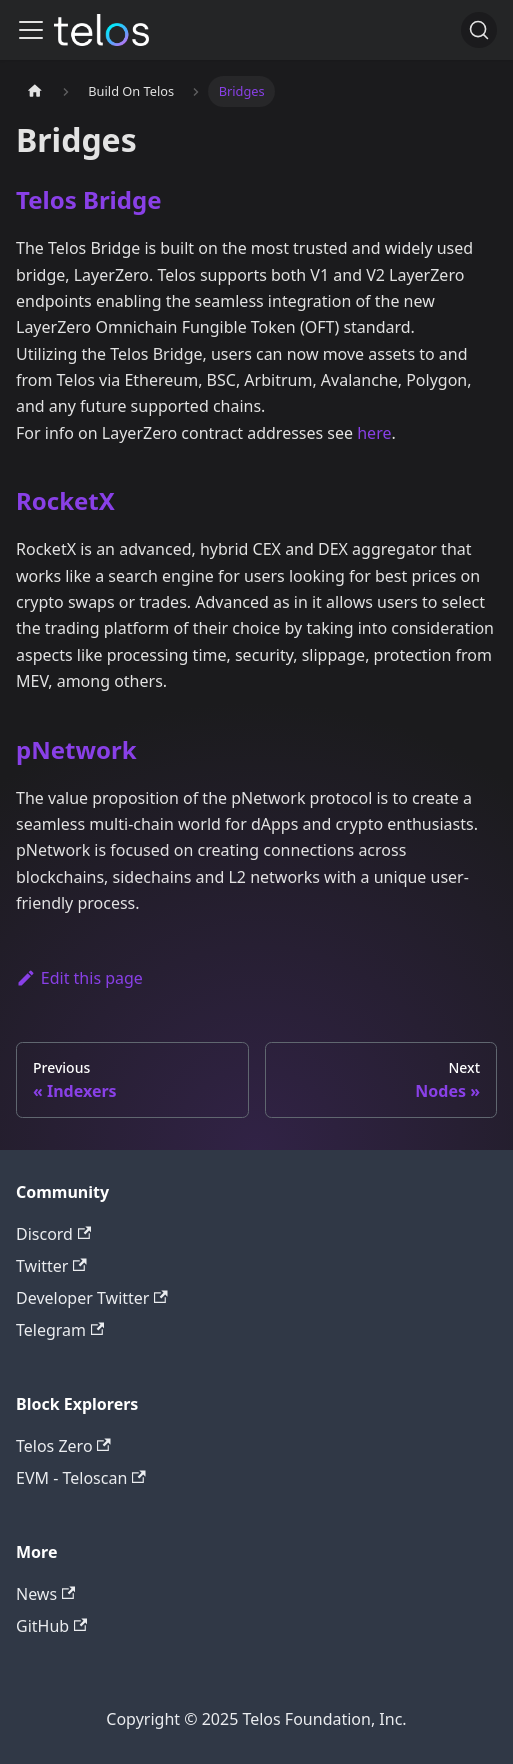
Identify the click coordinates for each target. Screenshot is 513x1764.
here (374, 433)
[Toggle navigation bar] (31, 30)
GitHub (51, 1626)
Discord (53, 1234)
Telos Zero (63, 1446)
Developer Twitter (92, 1298)
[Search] (479, 30)
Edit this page (79, 978)
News (45, 1594)
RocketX (65, 500)
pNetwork (76, 749)
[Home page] (35, 91)
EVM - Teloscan (81, 1478)
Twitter (51, 1266)
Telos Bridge (88, 199)
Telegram (60, 1330)
